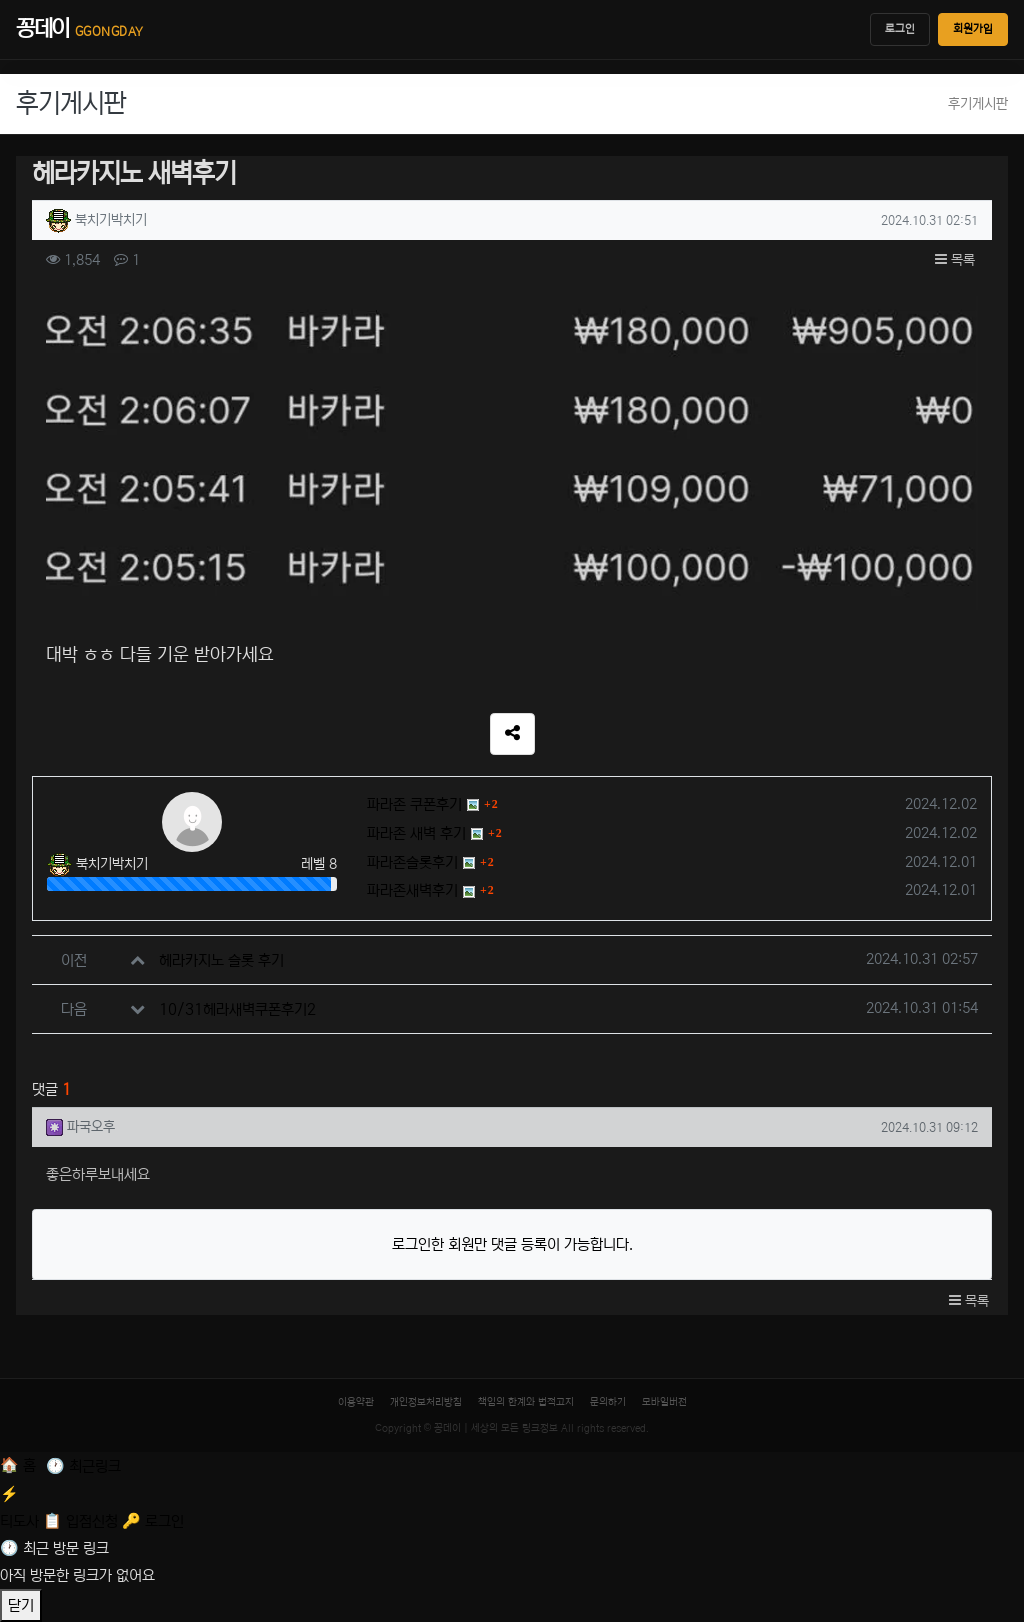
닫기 (21, 1605)
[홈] (20, 1465)
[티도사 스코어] (512, 1505)
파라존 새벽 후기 (416, 833)
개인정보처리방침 (426, 1402)
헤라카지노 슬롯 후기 (221, 960)
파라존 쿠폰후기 (414, 804)
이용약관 (356, 1402)
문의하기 (608, 1402)
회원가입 (973, 29)
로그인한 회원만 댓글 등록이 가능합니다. (512, 1244)
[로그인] (153, 1521)
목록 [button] (955, 260)
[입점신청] (82, 1521)
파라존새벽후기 (412, 890)
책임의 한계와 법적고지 (526, 1402)
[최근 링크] (83, 1466)
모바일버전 (664, 1402)
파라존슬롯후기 (412, 862)
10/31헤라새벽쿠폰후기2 (237, 1009)
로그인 (900, 29)
